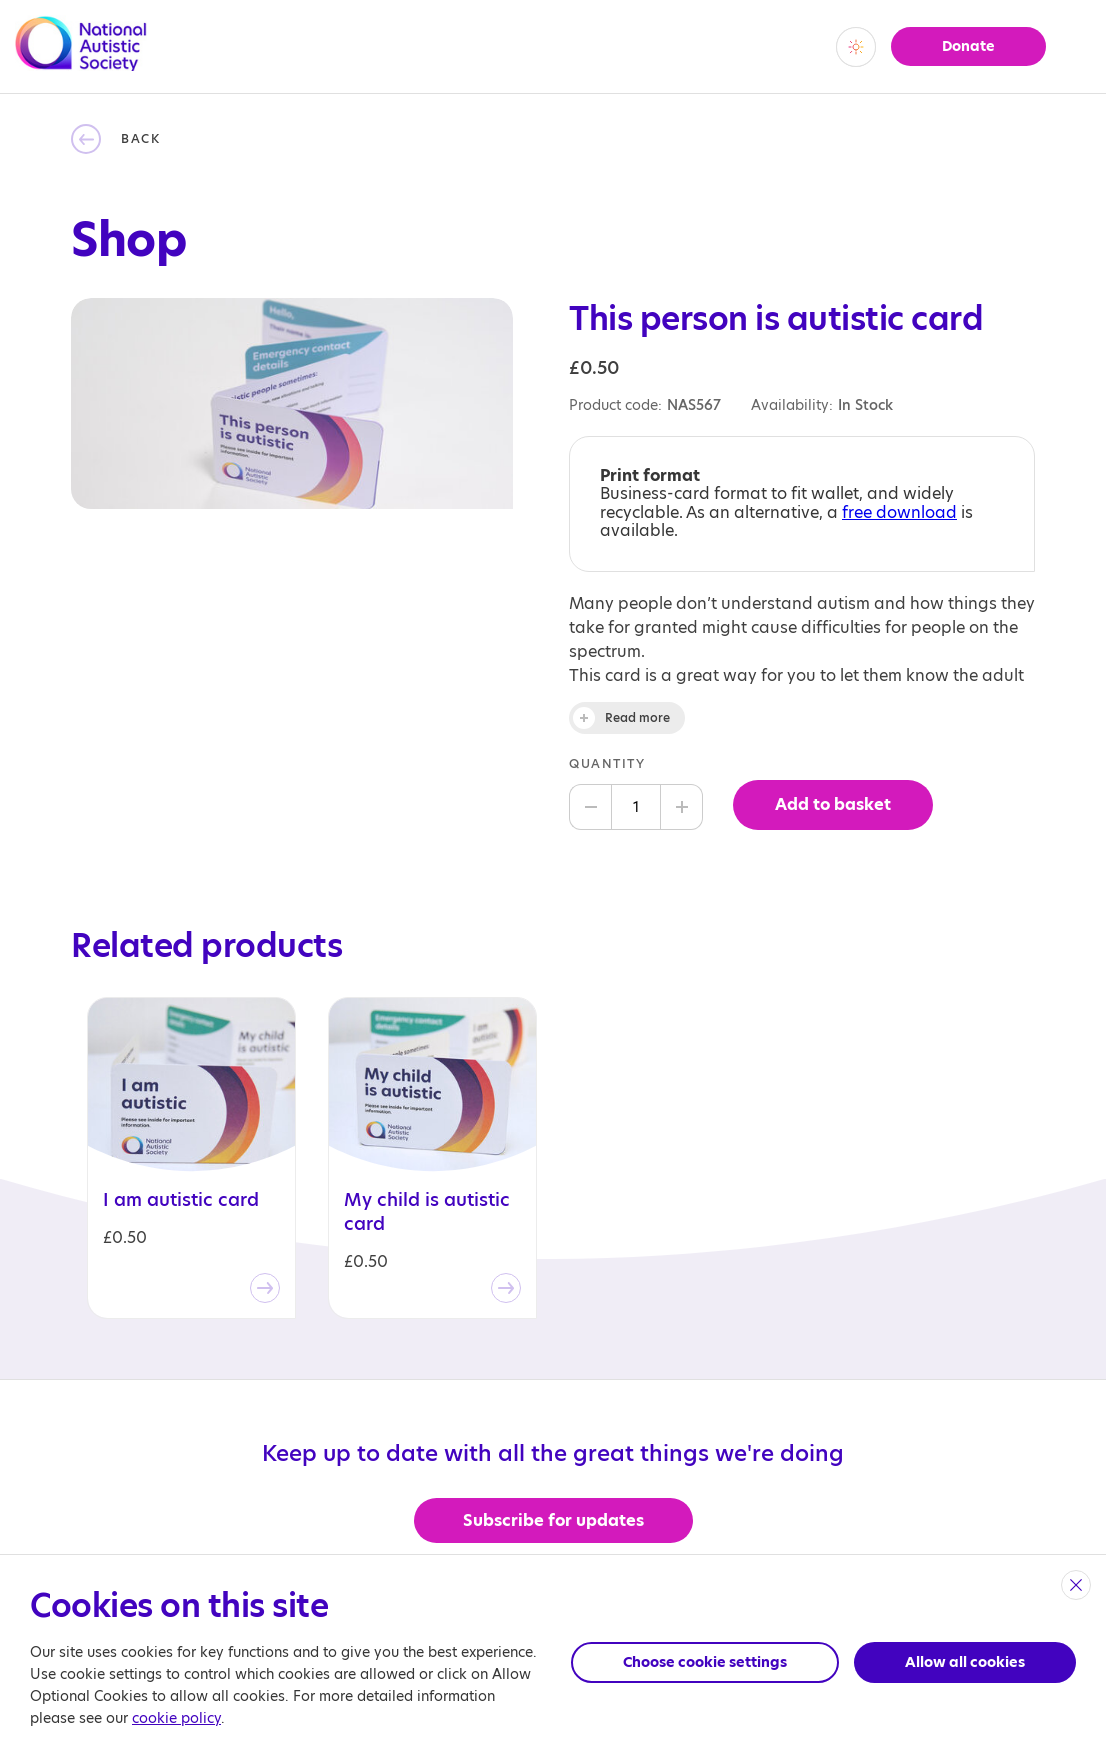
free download (899, 512)
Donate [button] (968, 46)
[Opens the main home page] (81, 59)
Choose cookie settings (705, 1662)
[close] (1076, 1585)
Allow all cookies (965, 1662)
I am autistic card (181, 1200)
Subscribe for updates (553, 1520)
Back (140, 138)
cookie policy (176, 1718)
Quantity (607, 763)
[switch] (856, 47)
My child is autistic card (427, 1212)
